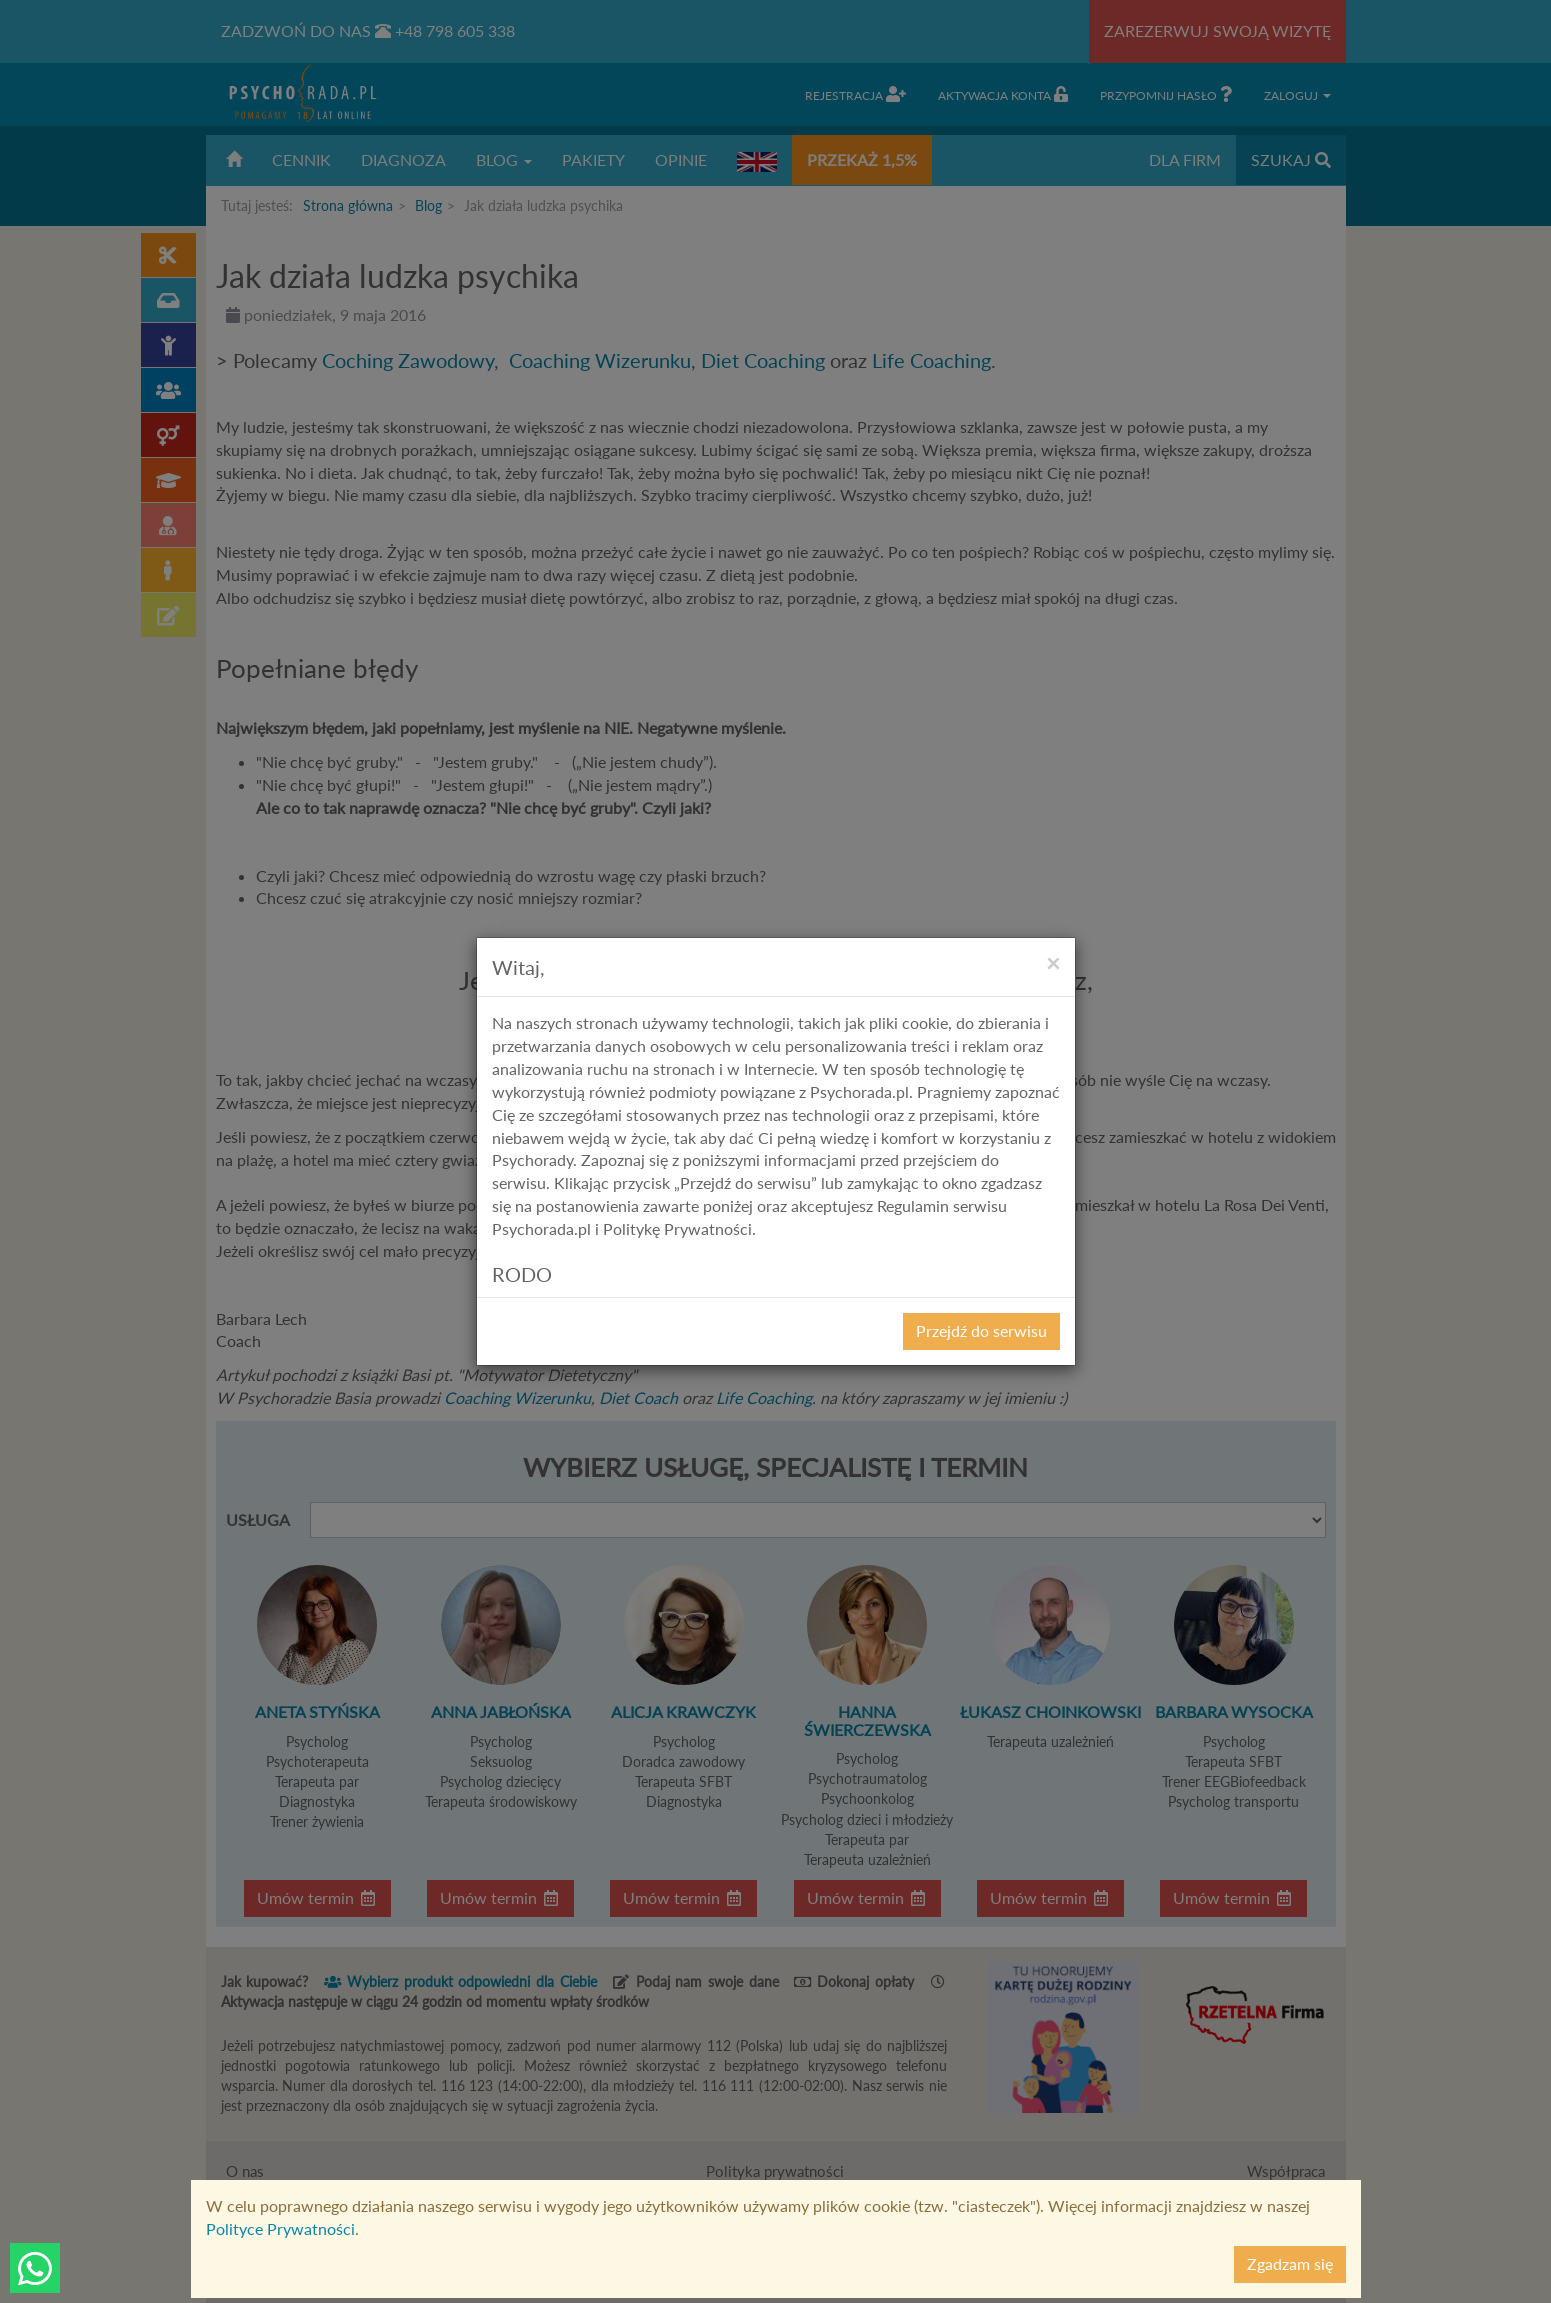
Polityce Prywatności (280, 2228)
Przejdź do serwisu (981, 1330)
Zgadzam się (1290, 2263)
